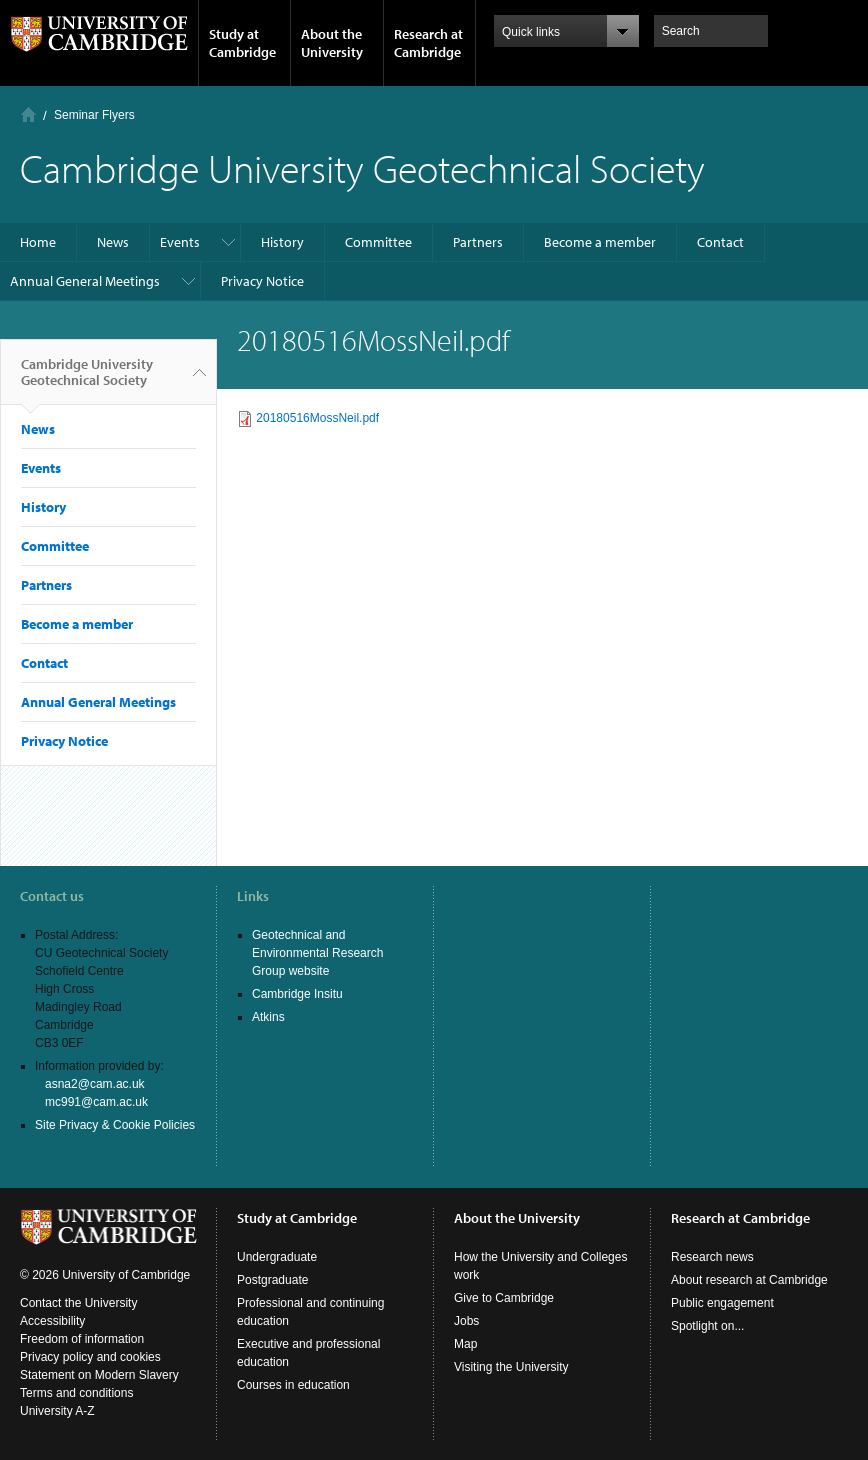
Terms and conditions (76, 1393)
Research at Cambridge (428, 43)
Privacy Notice (262, 281)
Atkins (268, 1017)
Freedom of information (82, 1339)
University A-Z (57, 1411)
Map (465, 1344)
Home (28, 114)
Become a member (600, 242)
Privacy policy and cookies (90, 1357)
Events (180, 242)
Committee (378, 242)
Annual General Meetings (85, 281)
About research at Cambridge (749, 1280)
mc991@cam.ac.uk (96, 1102)
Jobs (466, 1321)
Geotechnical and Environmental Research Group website (317, 953)
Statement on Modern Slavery (99, 1375)
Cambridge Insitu (297, 994)
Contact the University (78, 1303)
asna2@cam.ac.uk (95, 1084)
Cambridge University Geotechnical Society (87, 380)
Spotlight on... (707, 1326)
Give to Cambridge (504, 1298)
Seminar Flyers (94, 115)
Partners (478, 242)
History (282, 242)
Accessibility (52, 1321)
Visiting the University (511, 1367)
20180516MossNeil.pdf (317, 418)
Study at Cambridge (242, 43)
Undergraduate (277, 1257)
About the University (332, 43)
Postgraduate (272, 1280)
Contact (720, 242)
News (113, 242)
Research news (712, 1257)
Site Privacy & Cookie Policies (115, 1125)
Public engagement (722, 1303)
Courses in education (293, 1385)
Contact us (52, 896)
